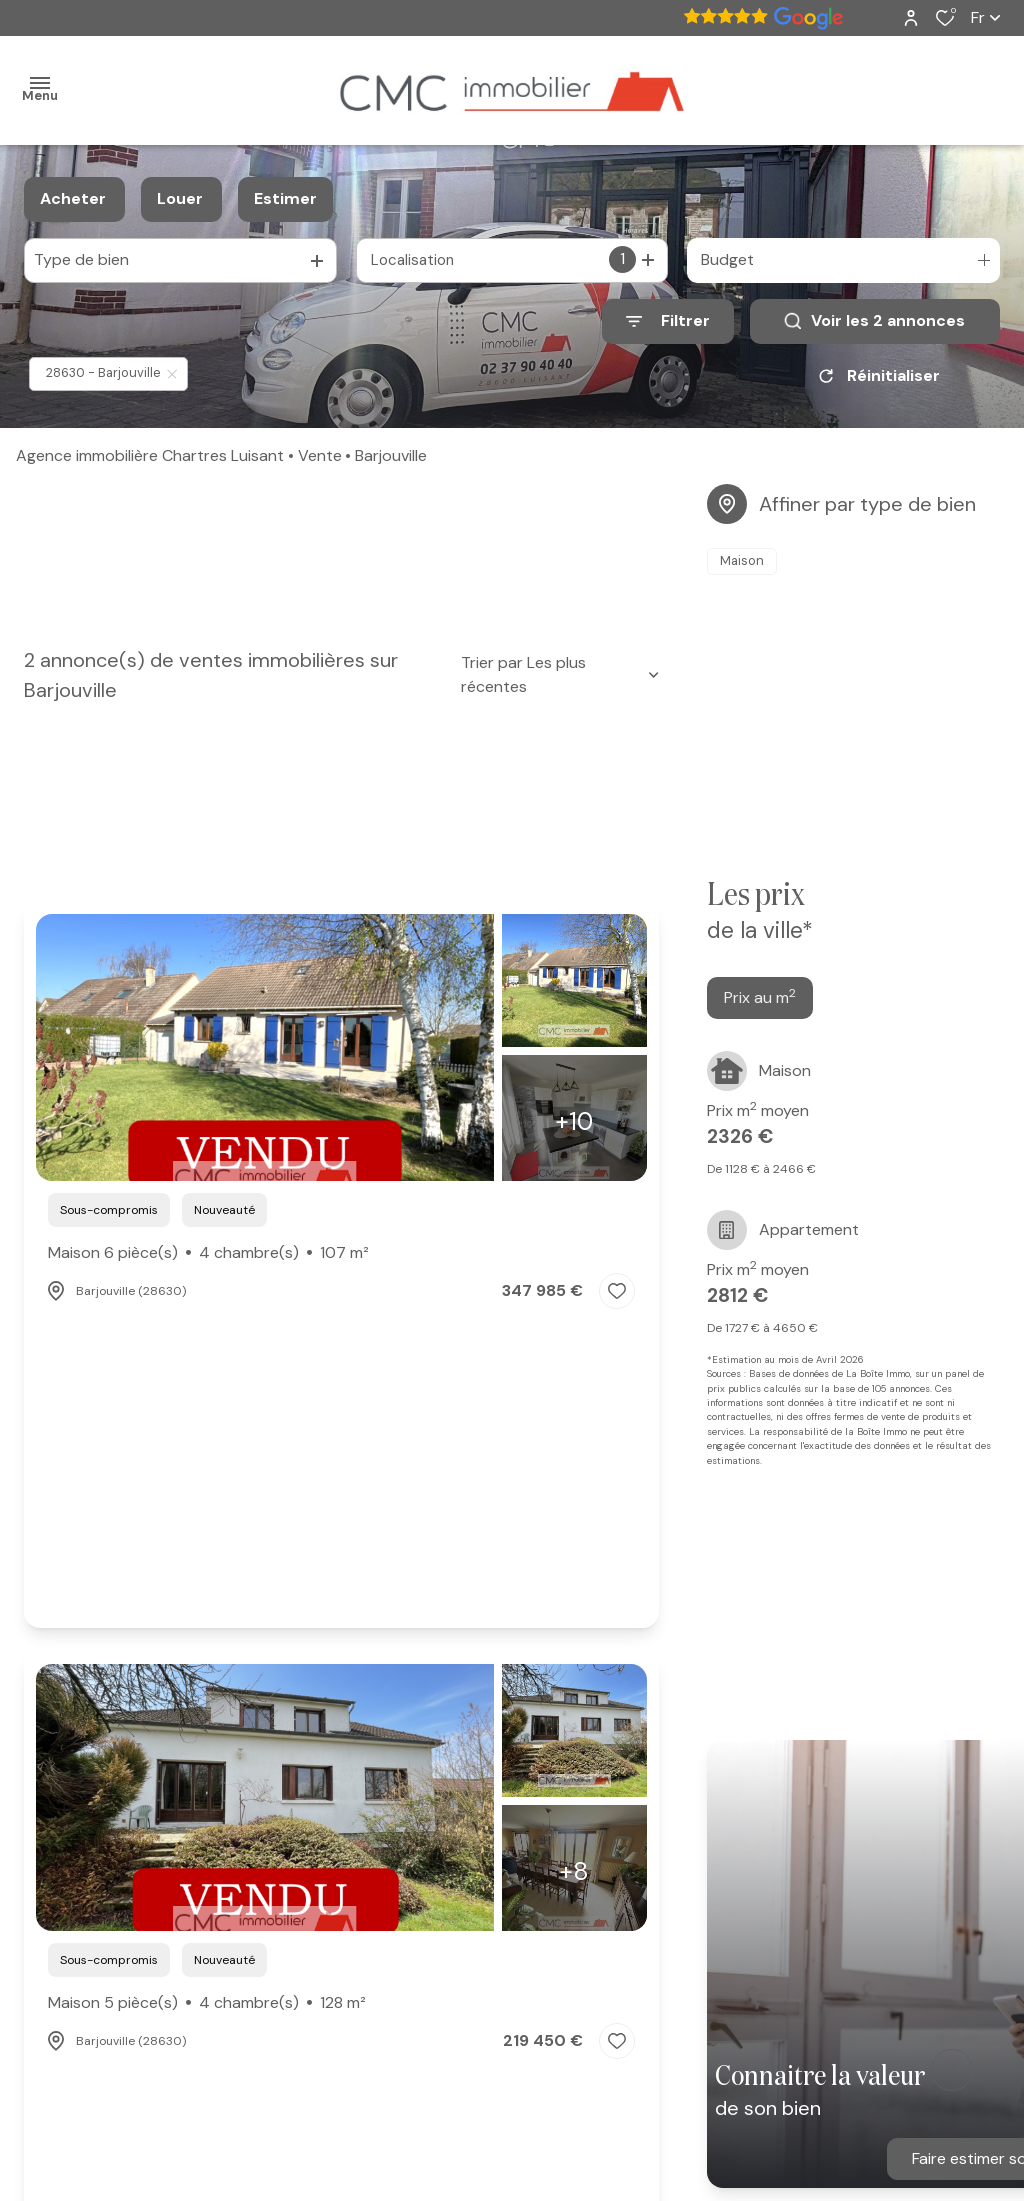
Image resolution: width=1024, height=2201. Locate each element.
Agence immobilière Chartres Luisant (150, 455)
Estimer (285, 198)
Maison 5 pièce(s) (207, 2003)
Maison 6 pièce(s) (208, 1253)
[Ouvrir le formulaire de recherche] (668, 321)
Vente (320, 455)
